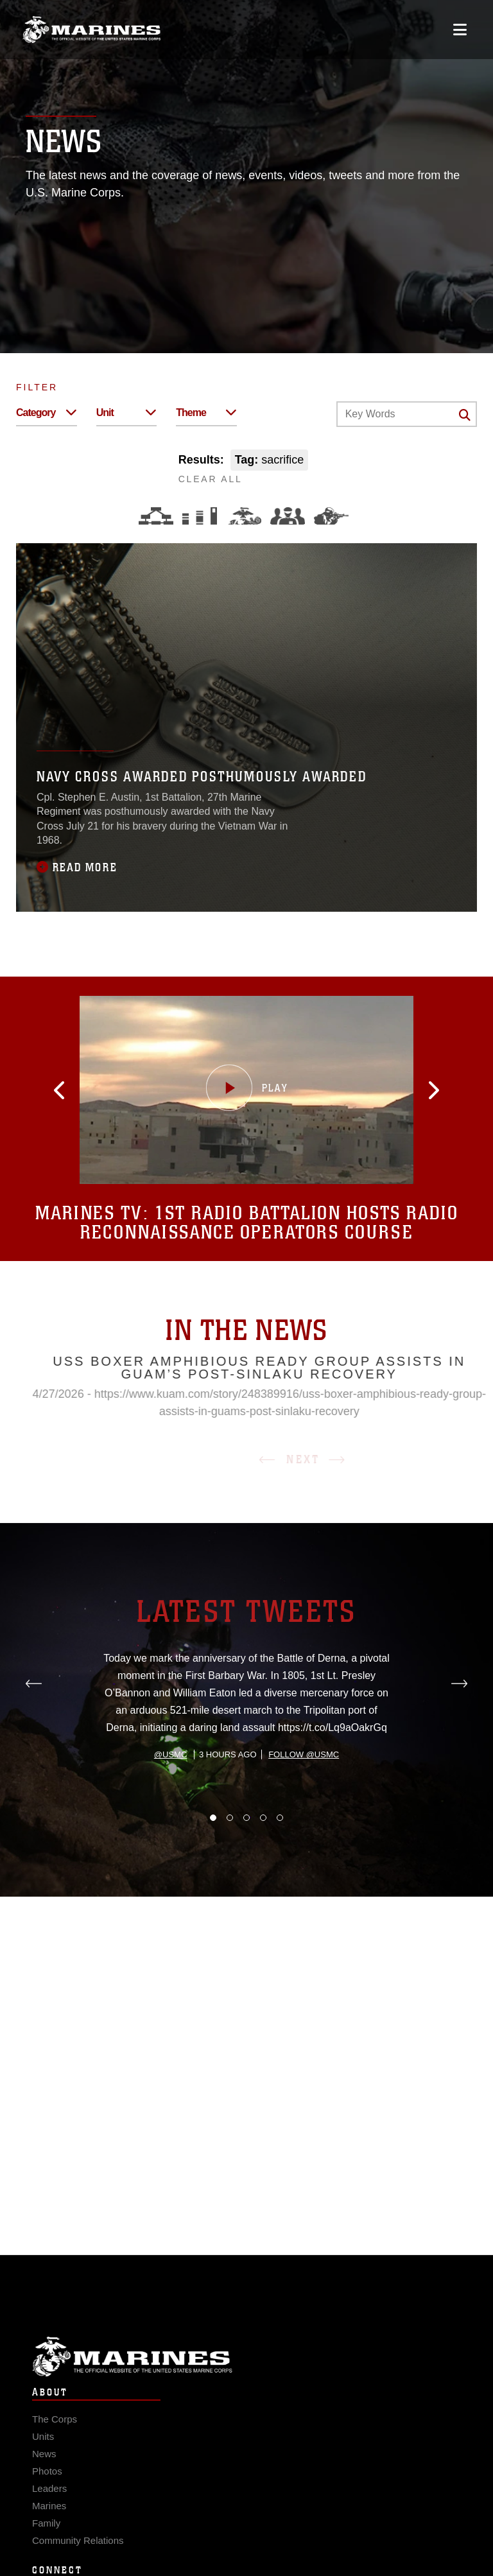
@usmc (170, 1812)
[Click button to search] (465, 415)
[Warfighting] (331, 516)
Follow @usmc (303, 1812)
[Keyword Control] (406, 414)
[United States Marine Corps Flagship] (91, 29)
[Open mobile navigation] (460, 29)
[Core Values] (244, 516)
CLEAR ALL (210, 479)
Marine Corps (246, 2371)
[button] (75, 1090)
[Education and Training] (199, 516)
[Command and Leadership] (287, 516)
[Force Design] (156, 516)
